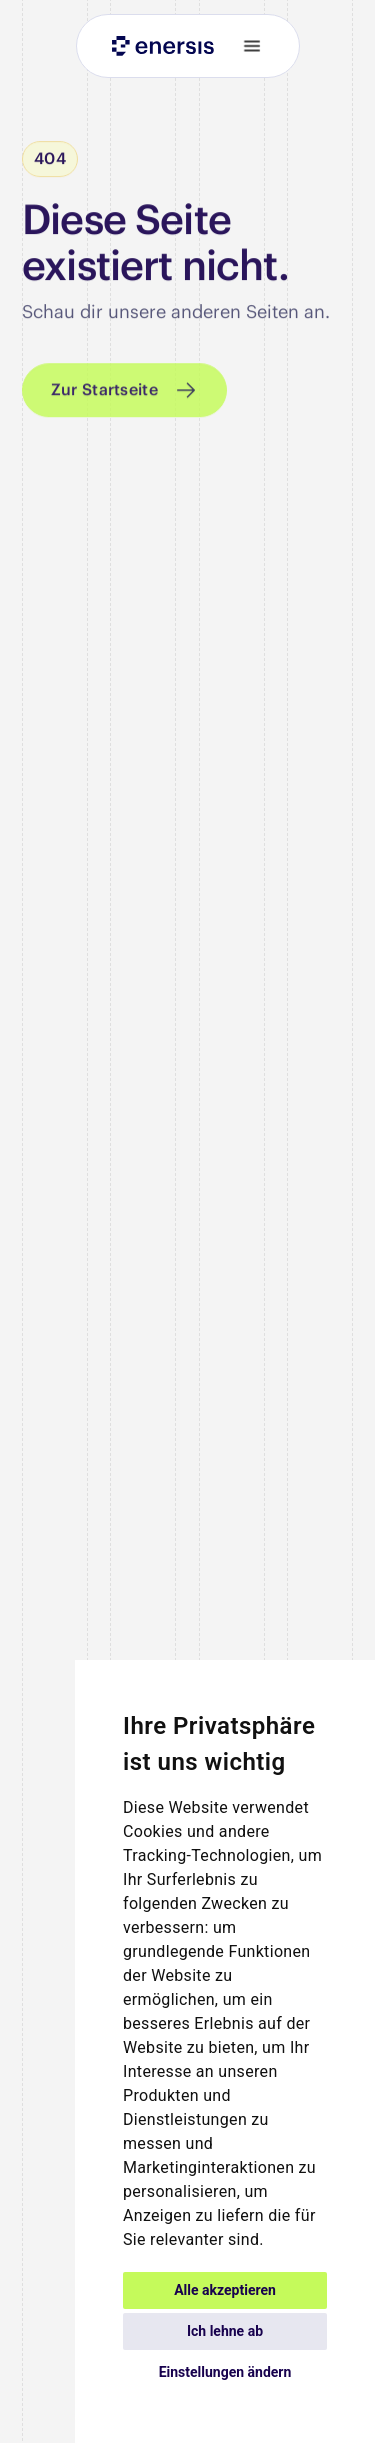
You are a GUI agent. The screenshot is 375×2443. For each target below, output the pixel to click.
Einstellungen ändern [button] (225, 2372)
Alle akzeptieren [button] (225, 2290)
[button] (244, 46)
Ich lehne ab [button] (225, 2331)
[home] (158, 46)
